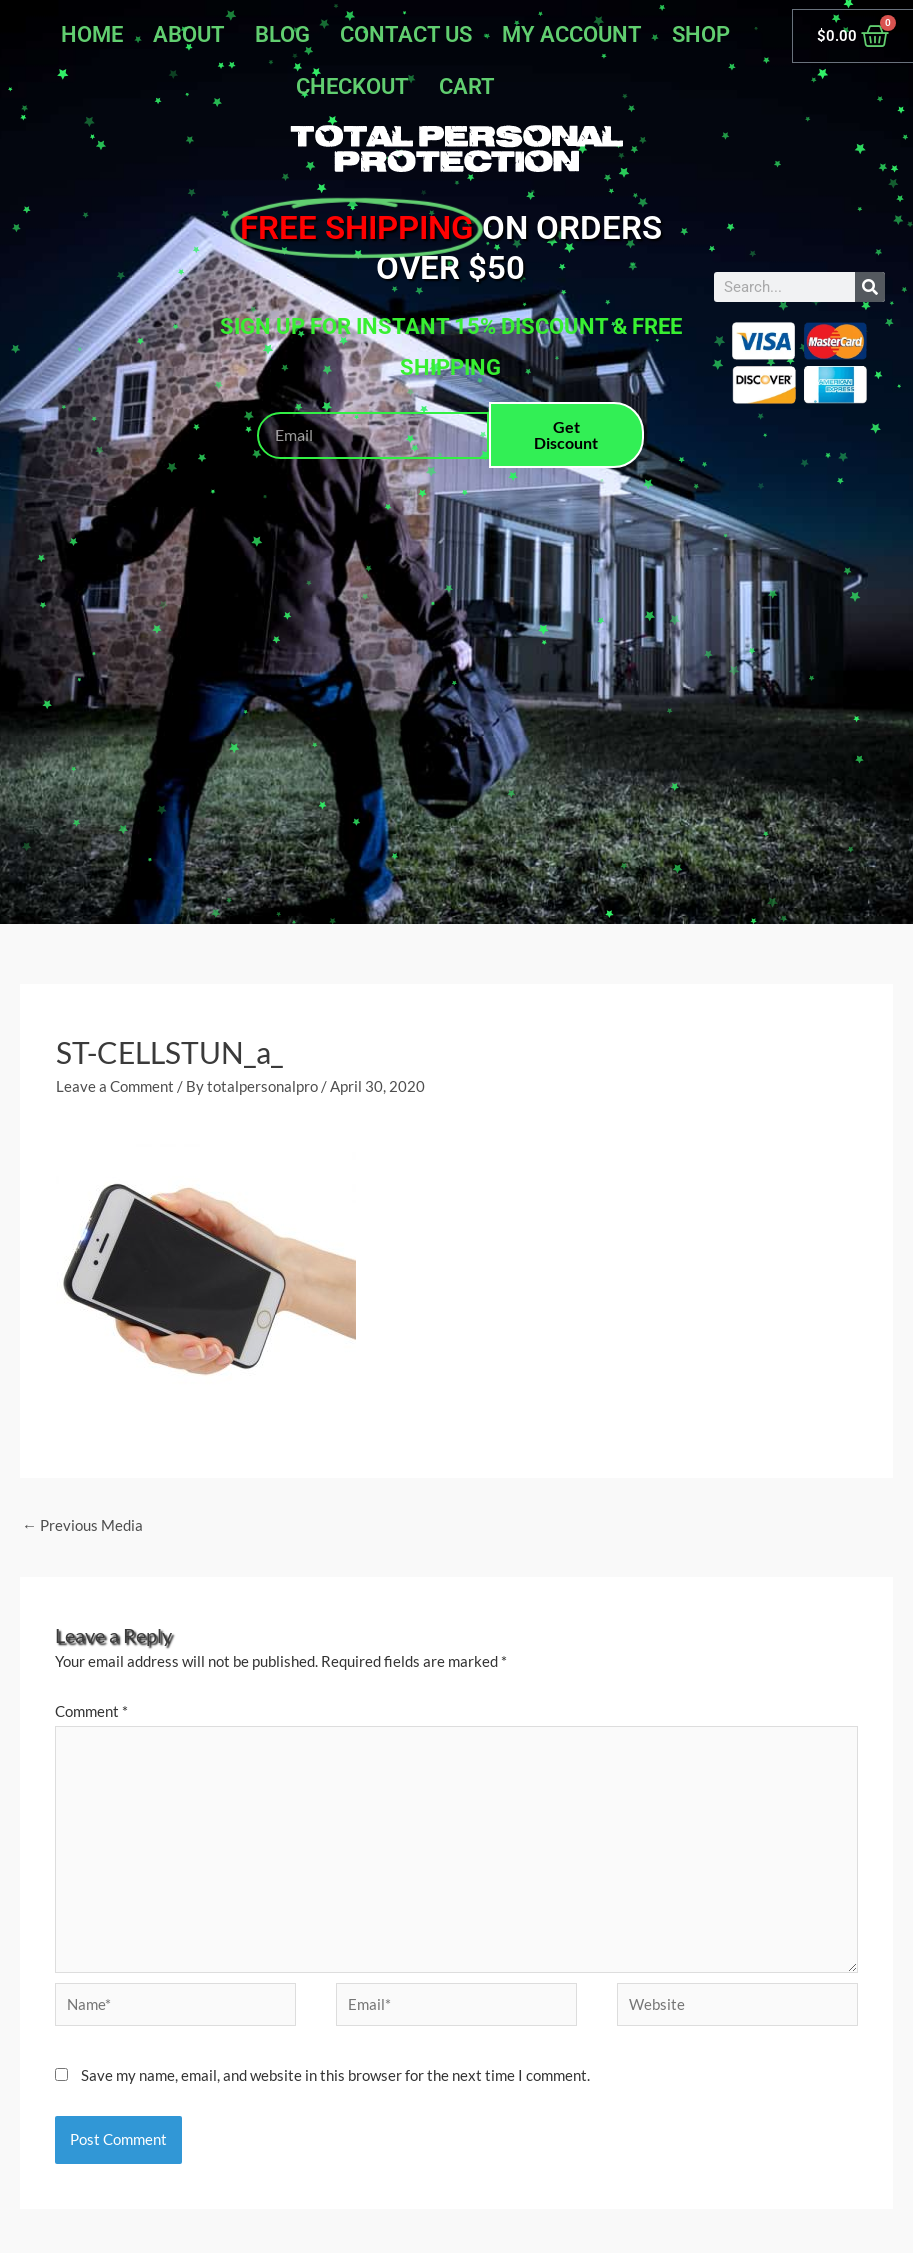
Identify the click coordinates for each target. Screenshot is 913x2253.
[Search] (870, 287)
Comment (91, 1711)
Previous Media (82, 1525)
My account (572, 34)
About (189, 34)
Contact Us (406, 34)
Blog (282, 34)
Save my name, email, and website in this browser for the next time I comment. (335, 2075)
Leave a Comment (115, 1086)
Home (92, 34)
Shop (701, 34)
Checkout (352, 86)
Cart (467, 86)
